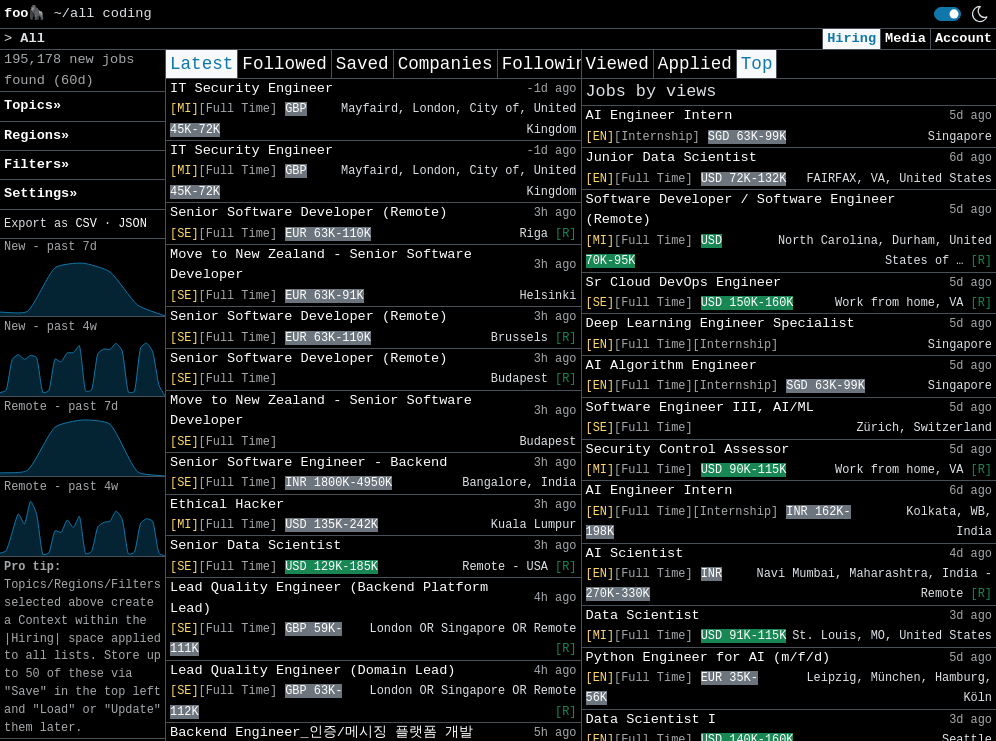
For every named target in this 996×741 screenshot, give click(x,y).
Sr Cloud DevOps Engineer (684, 282)
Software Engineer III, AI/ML (700, 407)
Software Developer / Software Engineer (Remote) (741, 209)
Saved (362, 64)
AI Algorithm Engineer (671, 365)
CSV (85, 224)
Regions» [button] (36, 135)
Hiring (851, 38)
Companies (445, 64)
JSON (132, 224)
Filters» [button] (36, 164)
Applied (695, 64)
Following (549, 64)
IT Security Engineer (251, 88)
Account (963, 38)
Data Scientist (643, 615)
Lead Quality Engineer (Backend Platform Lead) (329, 597)
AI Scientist (635, 553)
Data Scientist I (651, 719)
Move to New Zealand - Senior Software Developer (321, 264)
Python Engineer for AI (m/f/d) (708, 657)
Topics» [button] (32, 105)
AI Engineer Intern (659, 115)
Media (905, 38)
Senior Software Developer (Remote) (308, 212)
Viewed (617, 64)
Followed (284, 64)
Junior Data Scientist (671, 157)
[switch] (947, 14)
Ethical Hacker (227, 504)
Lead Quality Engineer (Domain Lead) (313, 670)
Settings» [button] (40, 193)
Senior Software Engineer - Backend (308, 462)
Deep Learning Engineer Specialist (720, 323)
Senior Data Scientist (255, 545)
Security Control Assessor (688, 449)
